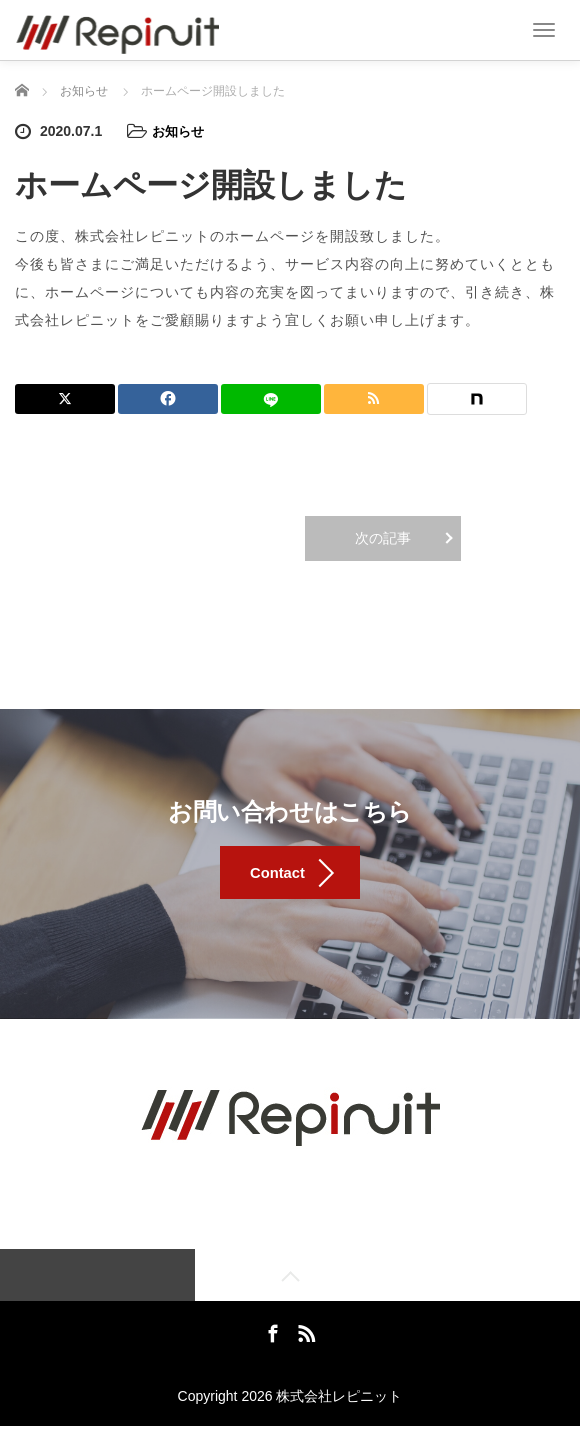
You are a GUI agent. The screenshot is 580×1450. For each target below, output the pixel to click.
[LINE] (271, 398)
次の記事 (383, 537)
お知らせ (180, 131)
